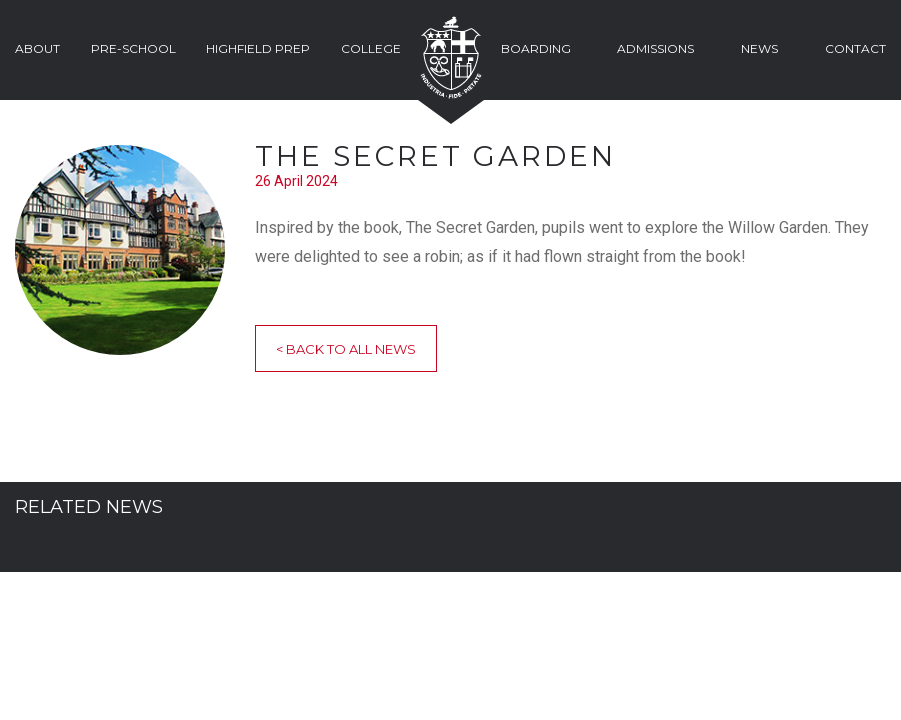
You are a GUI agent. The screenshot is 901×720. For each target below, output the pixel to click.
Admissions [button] (655, 48)
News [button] (759, 48)
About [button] (37, 48)
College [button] (371, 48)
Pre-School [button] (133, 48)
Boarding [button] (536, 48)
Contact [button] (855, 48)
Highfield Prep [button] (258, 48)
